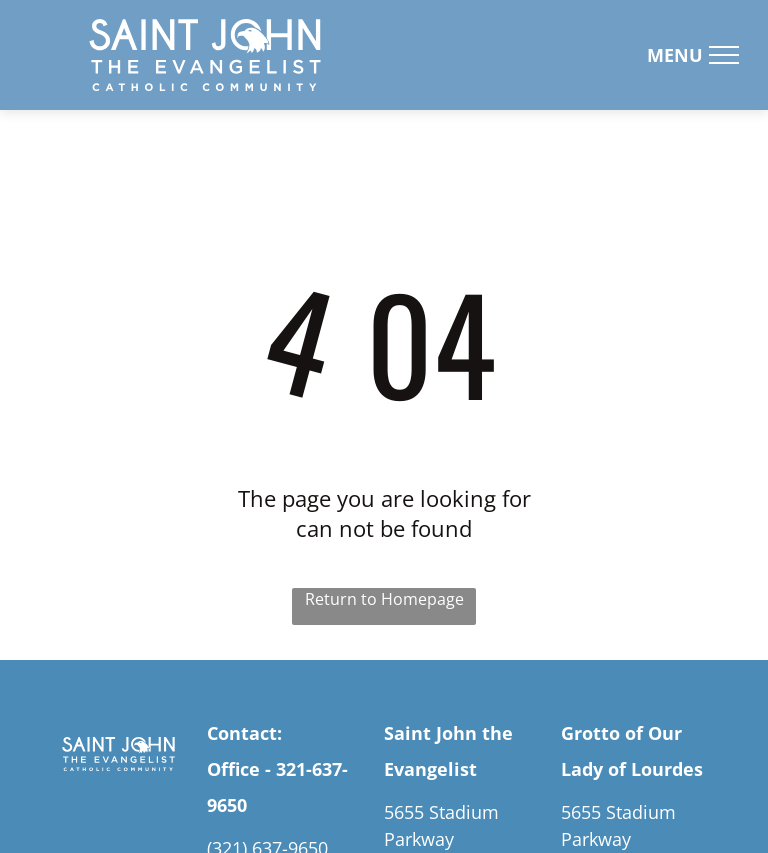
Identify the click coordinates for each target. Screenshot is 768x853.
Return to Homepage (384, 599)
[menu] (724, 55)
